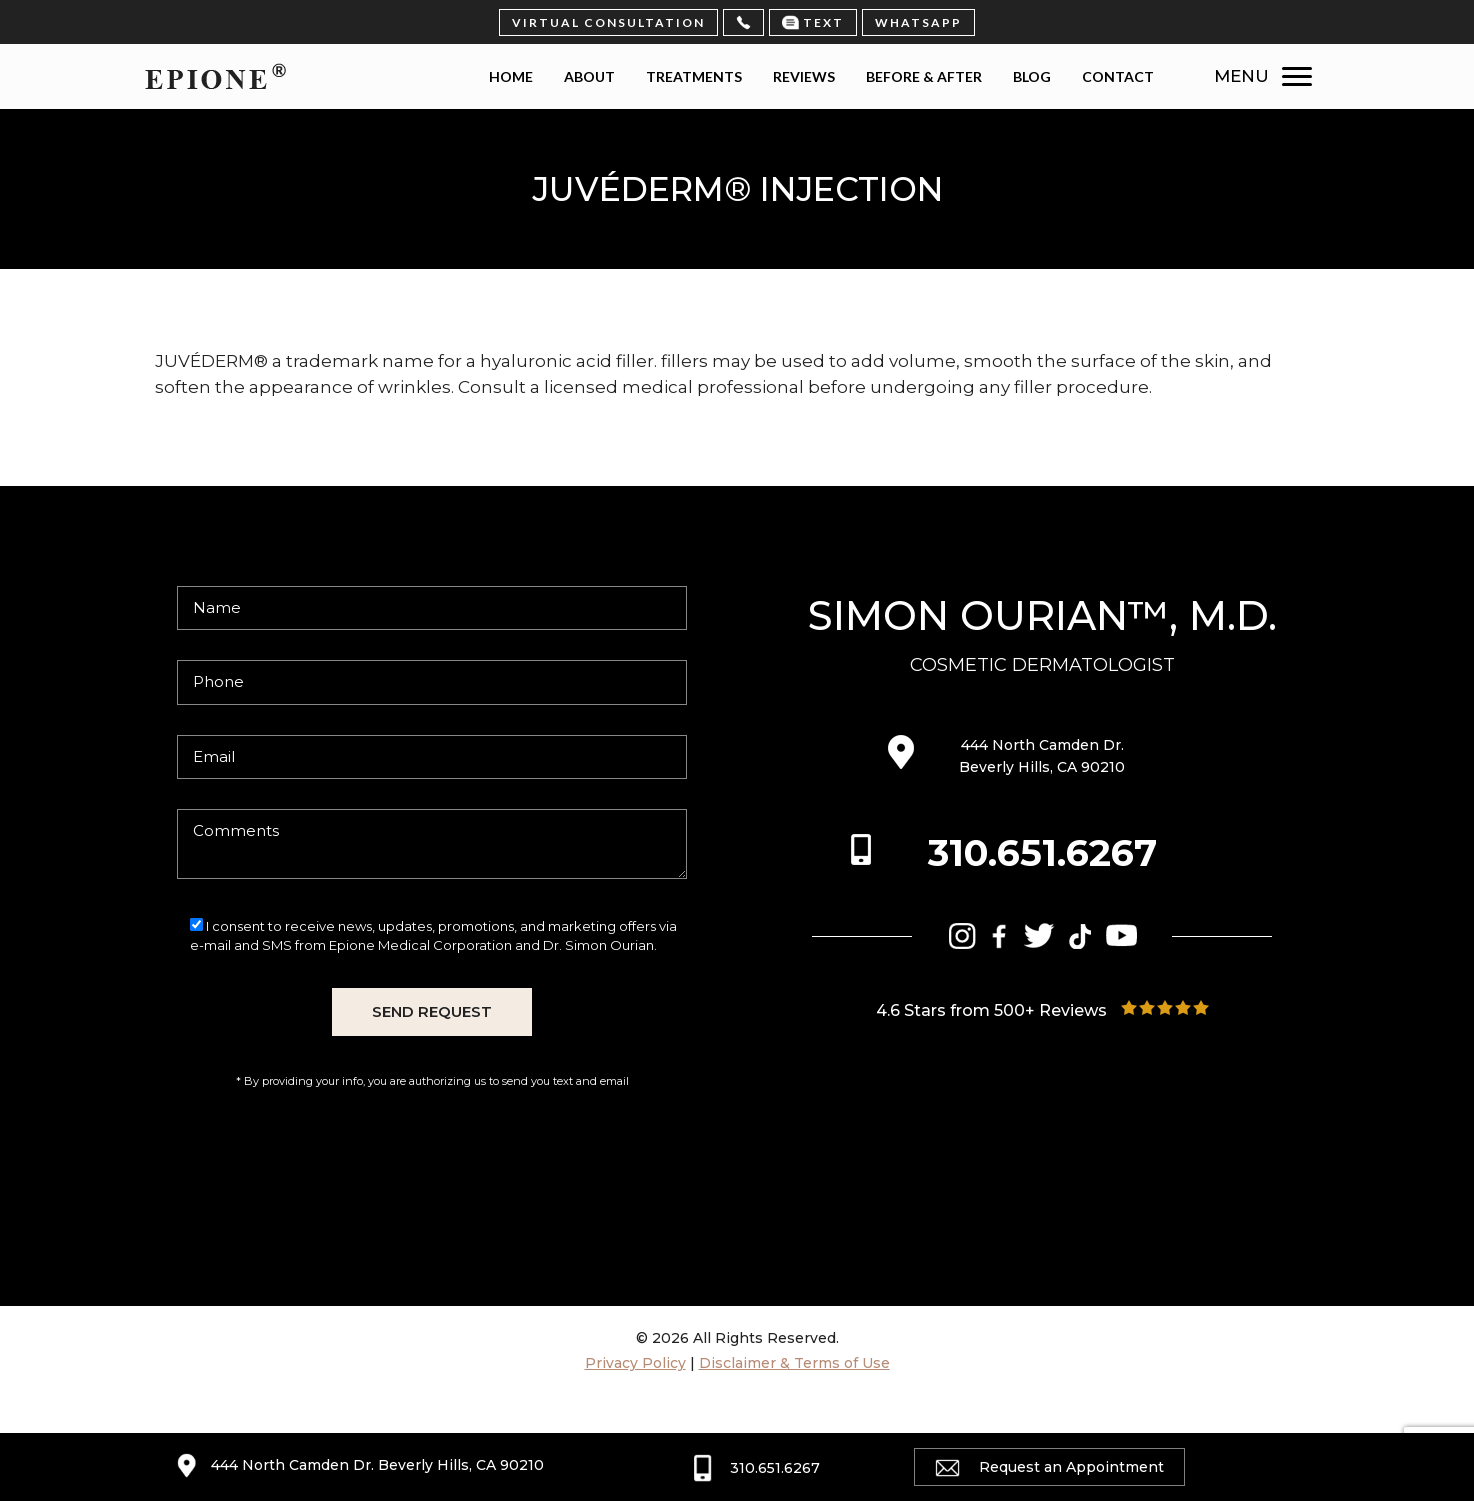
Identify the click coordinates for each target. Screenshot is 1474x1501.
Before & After (924, 76)
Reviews (804, 76)
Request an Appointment (1049, 1467)
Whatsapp (918, 22)
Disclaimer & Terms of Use (794, 1363)
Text (813, 22)
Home (511, 76)
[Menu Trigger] (1301, 76)
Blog (1032, 76)
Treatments (694, 76)
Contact (1118, 76)
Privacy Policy (635, 1363)
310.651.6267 (1042, 852)
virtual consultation (608, 22)
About (589, 76)
